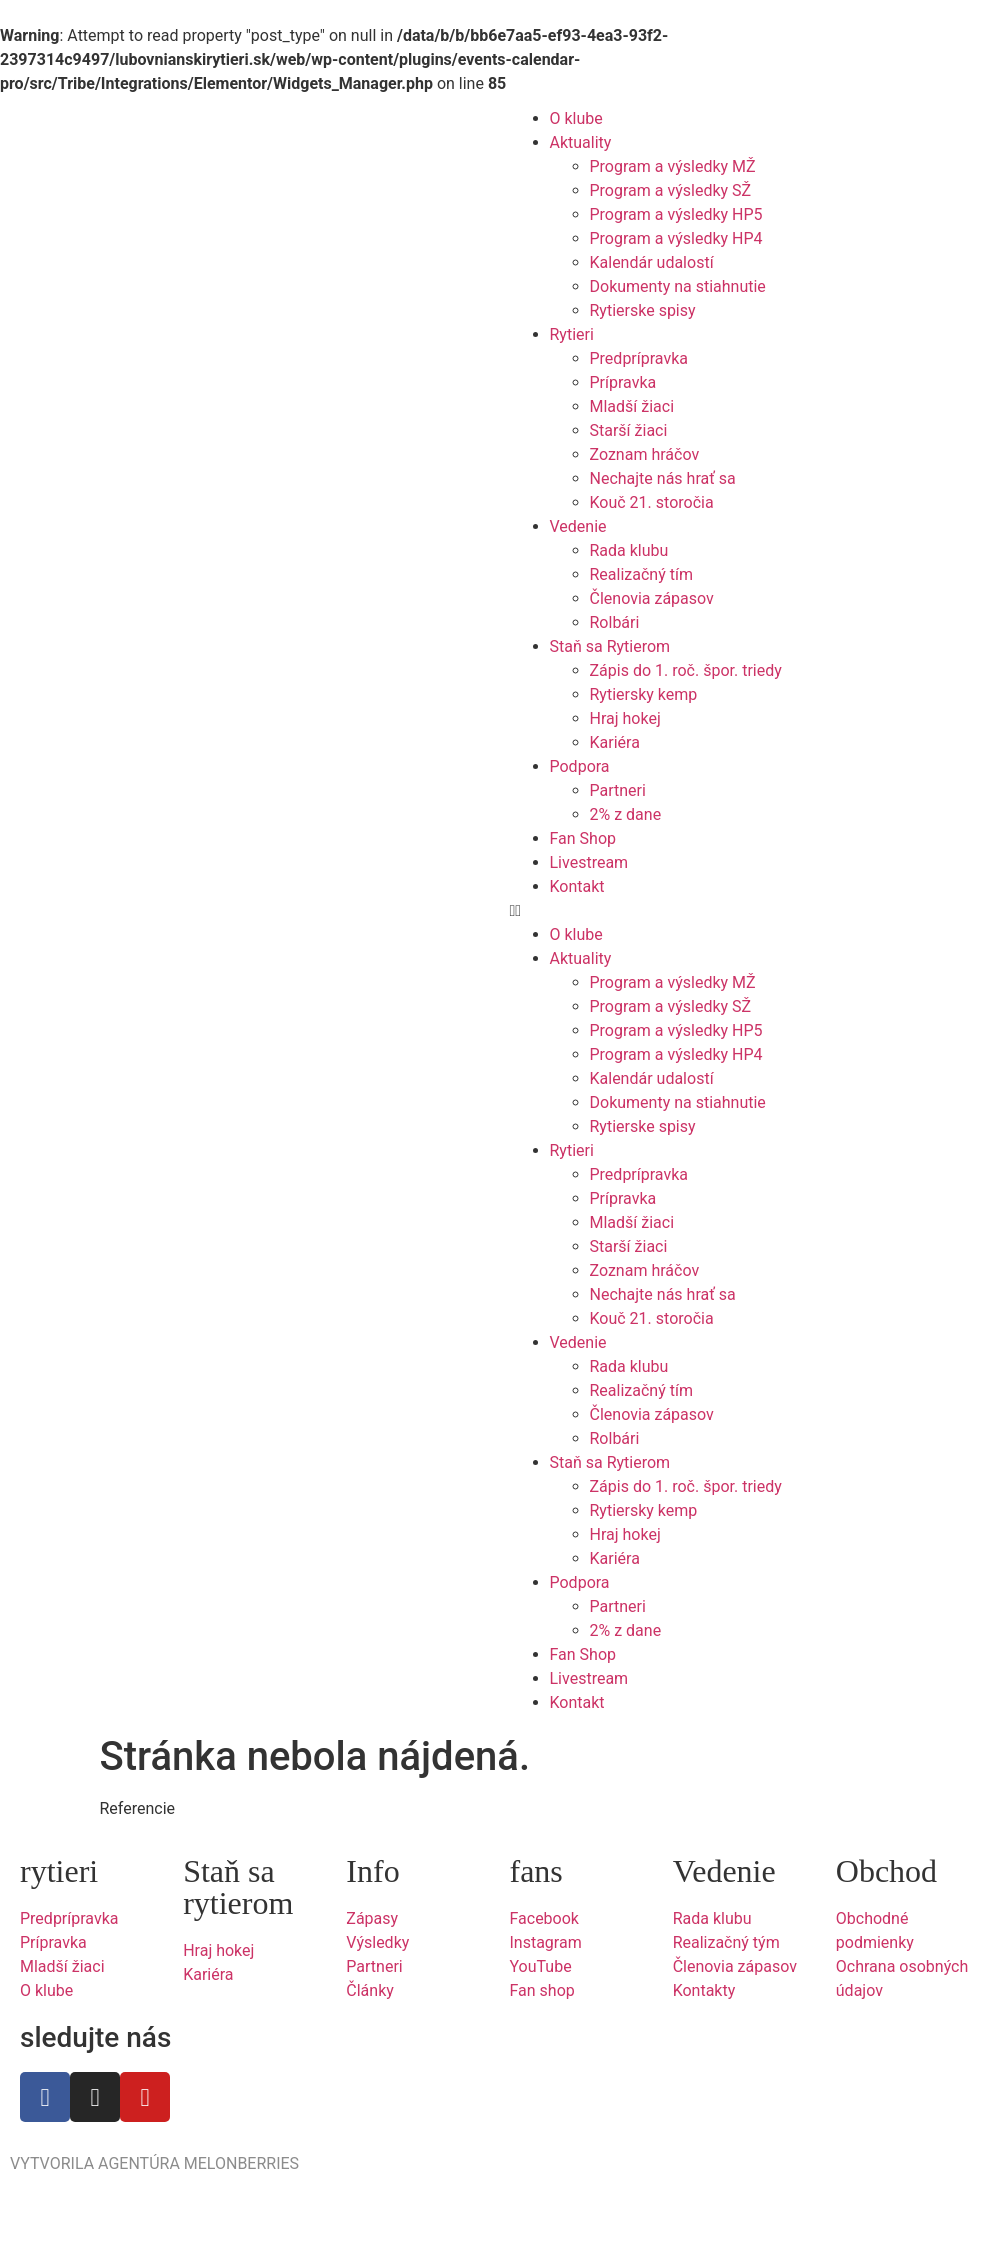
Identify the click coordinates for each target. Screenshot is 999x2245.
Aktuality (581, 142)
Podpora (580, 766)
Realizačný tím (641, 574)
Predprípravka (639, 358)
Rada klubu (629, 550)
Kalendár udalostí (652, 262)
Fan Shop (583, 838)
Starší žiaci (629, 430)
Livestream (589, 862)
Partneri (618, 790)
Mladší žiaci (632, 406)
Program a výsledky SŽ (671, 190)
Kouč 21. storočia (652, 502)
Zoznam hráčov (645, 454)
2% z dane (626, 814)
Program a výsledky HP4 (676, 238)
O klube (576, 118)
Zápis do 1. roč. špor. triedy (686, 670)
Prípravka (623, 382)
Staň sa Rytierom (610, 646)
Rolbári (615, 622)
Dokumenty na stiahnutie (678, 286)
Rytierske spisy (643, 310)
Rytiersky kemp (644, 694)
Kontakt (577, 886)
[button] (750, 911)
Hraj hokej (625, 718)
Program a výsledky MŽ (673, 166)
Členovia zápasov (652, 598)
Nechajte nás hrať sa (663, 478)
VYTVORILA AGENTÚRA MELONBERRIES (154, 2163)
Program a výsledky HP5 (676, 214)
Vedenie (578, 526)
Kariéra (615, 742)
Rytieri (572, 334)
